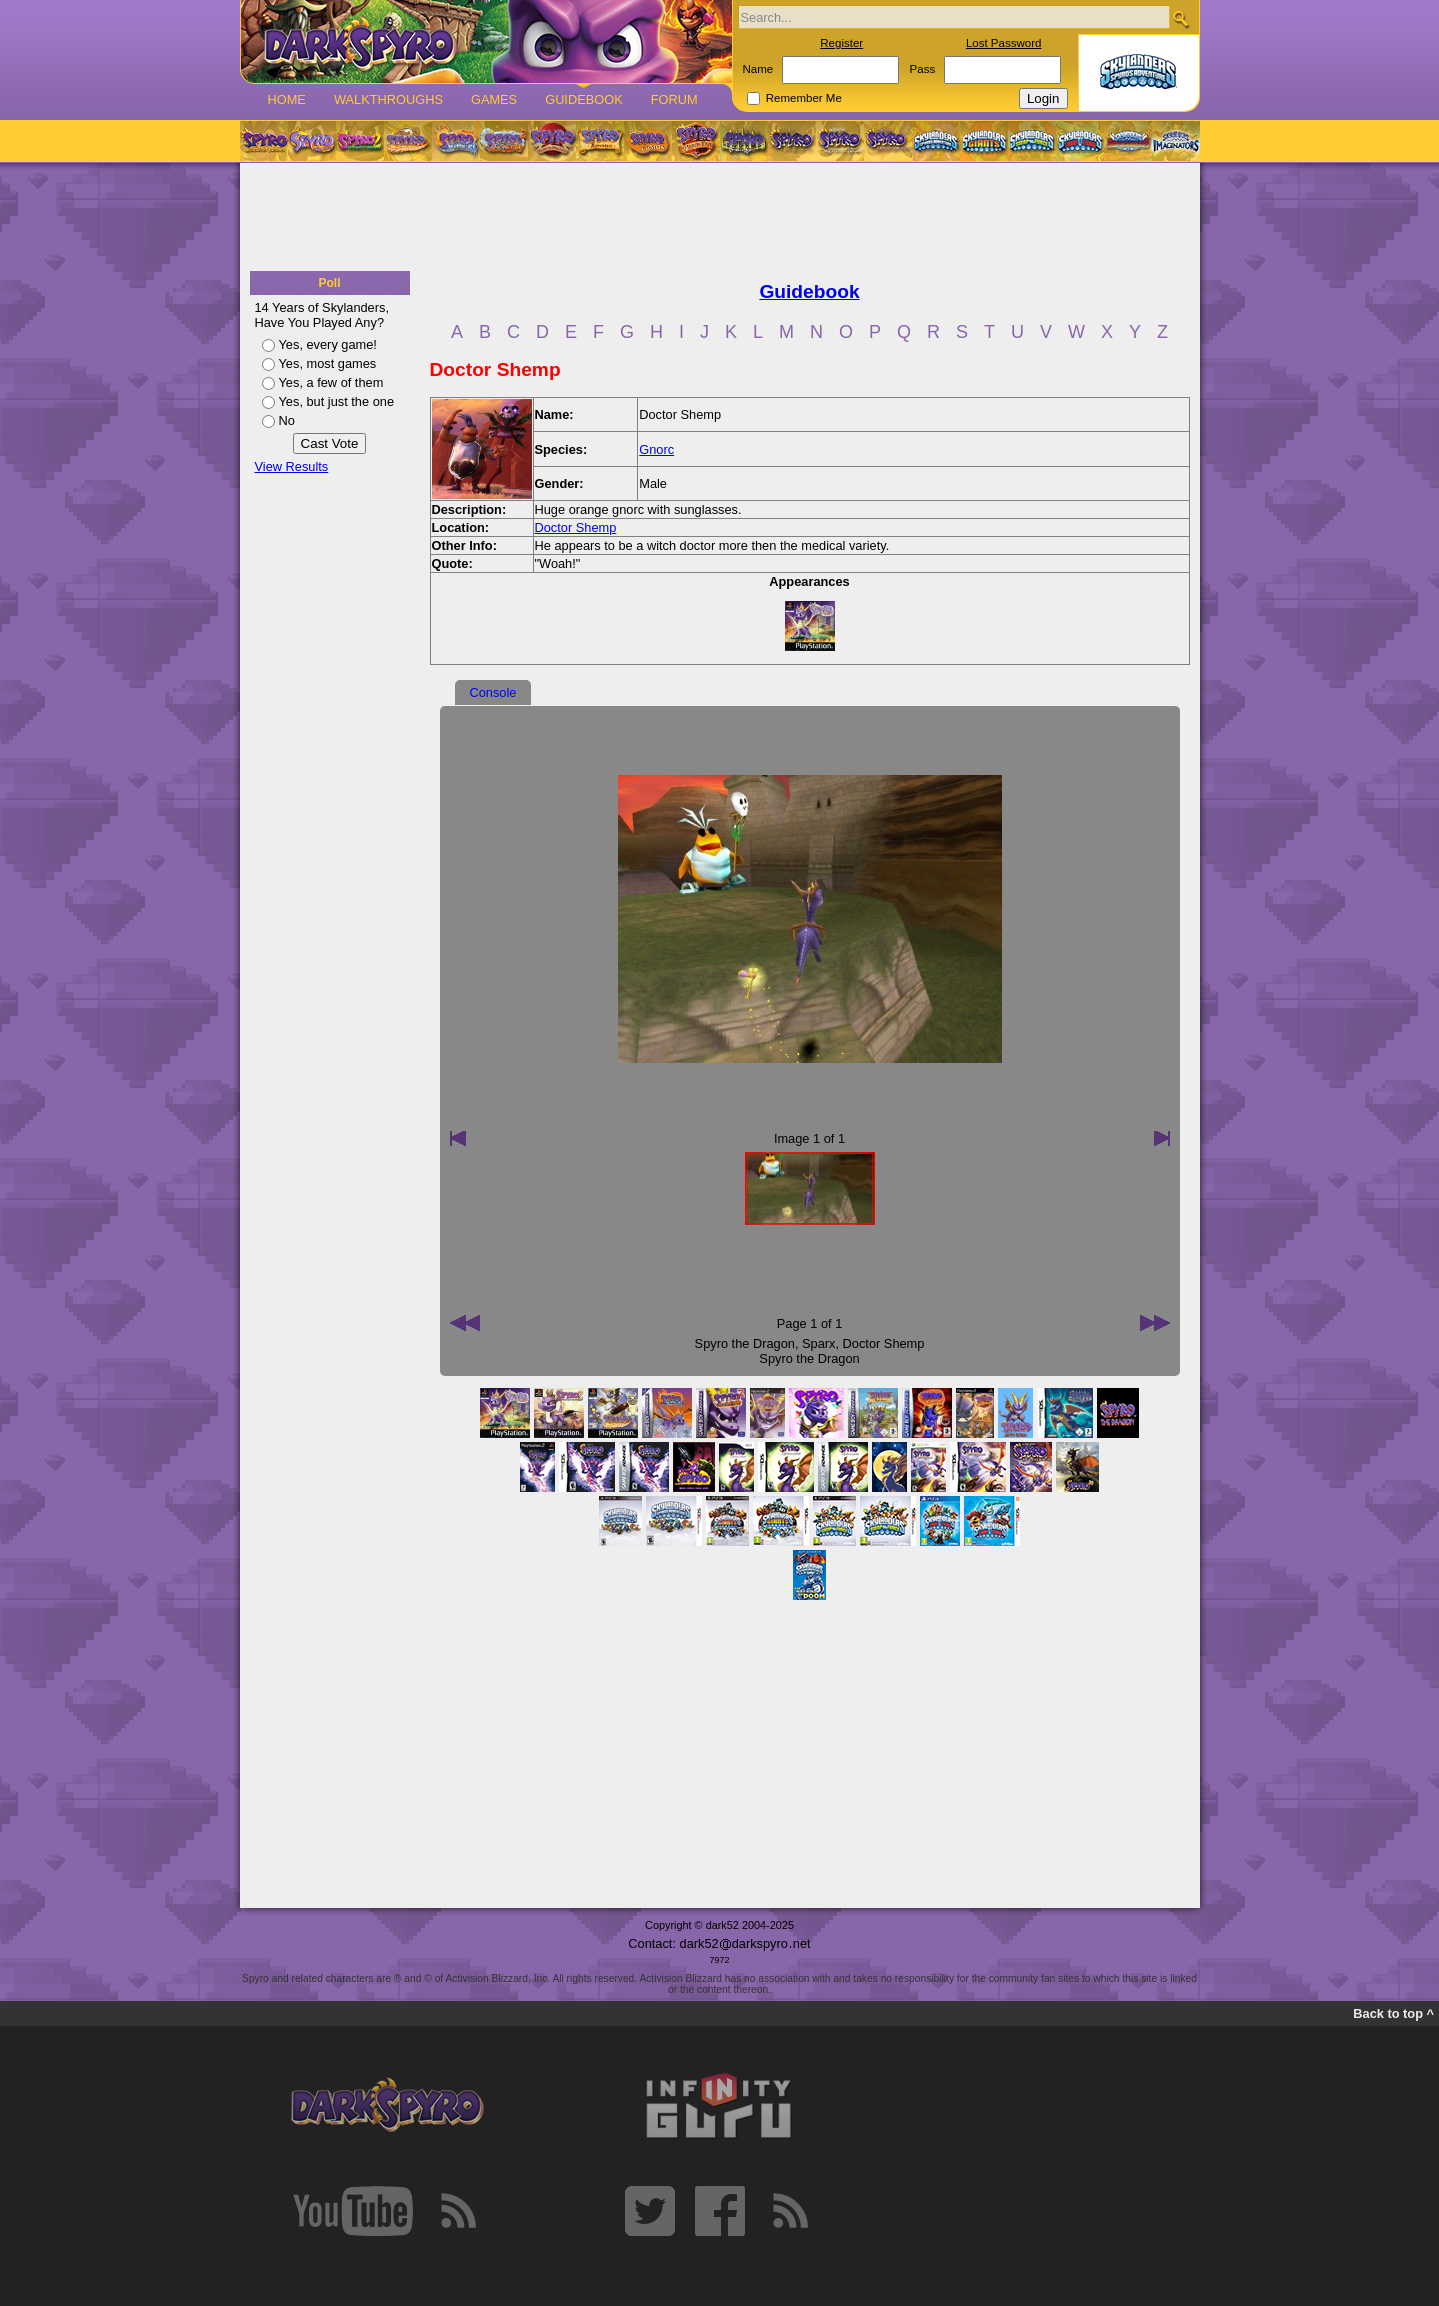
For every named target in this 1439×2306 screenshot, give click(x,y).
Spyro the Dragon (745, 1343)
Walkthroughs (388, 99)
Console (493, 692)
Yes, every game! (328, 344)
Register (841, 43)
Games (494, 99)
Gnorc (656, 449)
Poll (329, 283)
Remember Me (804, 98)
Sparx (818, 1343)
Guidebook (584, 99)
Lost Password (1004, 43)
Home (287, 99)
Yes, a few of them (331, 382)
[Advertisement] (720, 218)
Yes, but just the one (337, 401)
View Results (292, 466)
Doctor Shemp (576, 527)
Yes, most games (328, 363)
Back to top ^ (1393, 2013)
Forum (674, 99)
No (287, 420)
